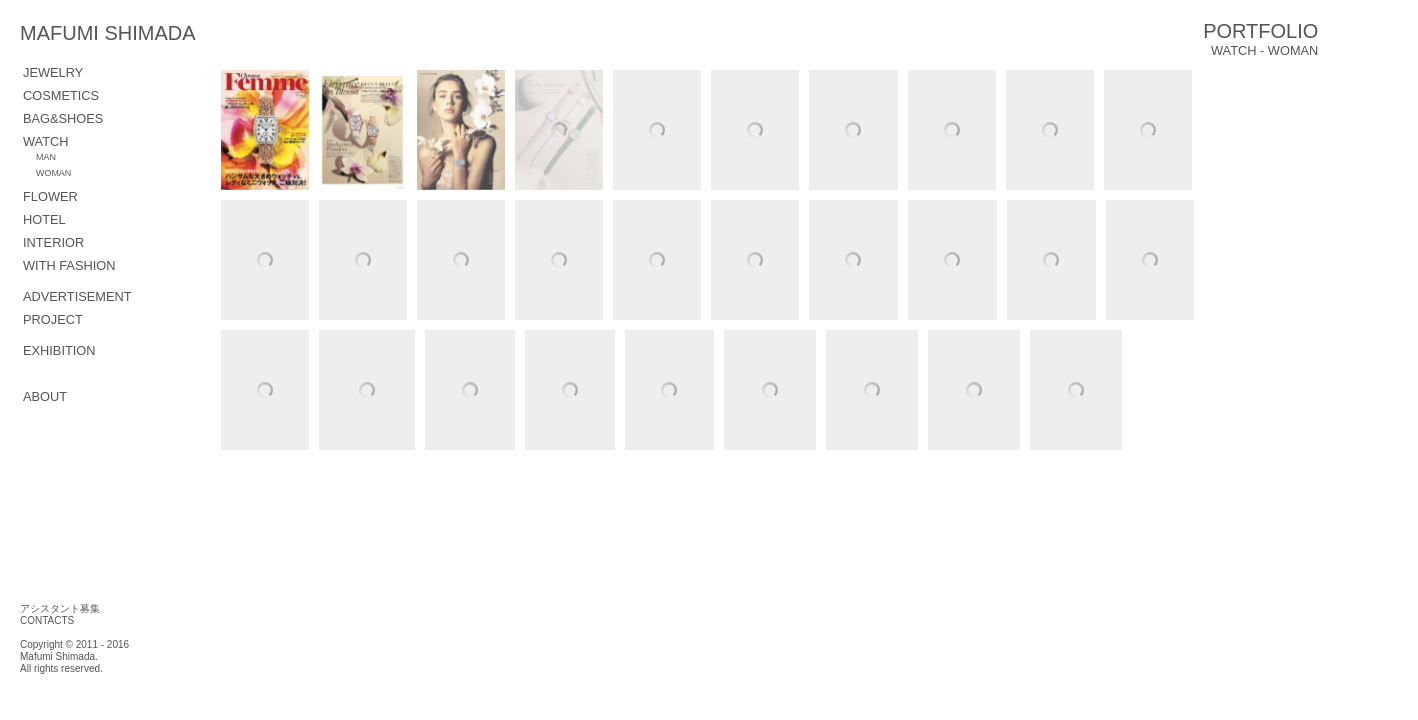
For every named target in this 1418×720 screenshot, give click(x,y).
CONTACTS (47, 620)
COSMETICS (61, 95)
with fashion (69, 265)
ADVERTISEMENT (77, 296)
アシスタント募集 (60, 608)
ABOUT (45, 396)
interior (53, 242)
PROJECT (53, 319)
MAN (46, 157)
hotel (44, 219)
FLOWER (50, 196)
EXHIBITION (59, 350)
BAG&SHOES (63, 118)
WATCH (46, 141)
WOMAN (53, 173)
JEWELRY (53, 72)
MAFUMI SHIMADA (160, 33)
